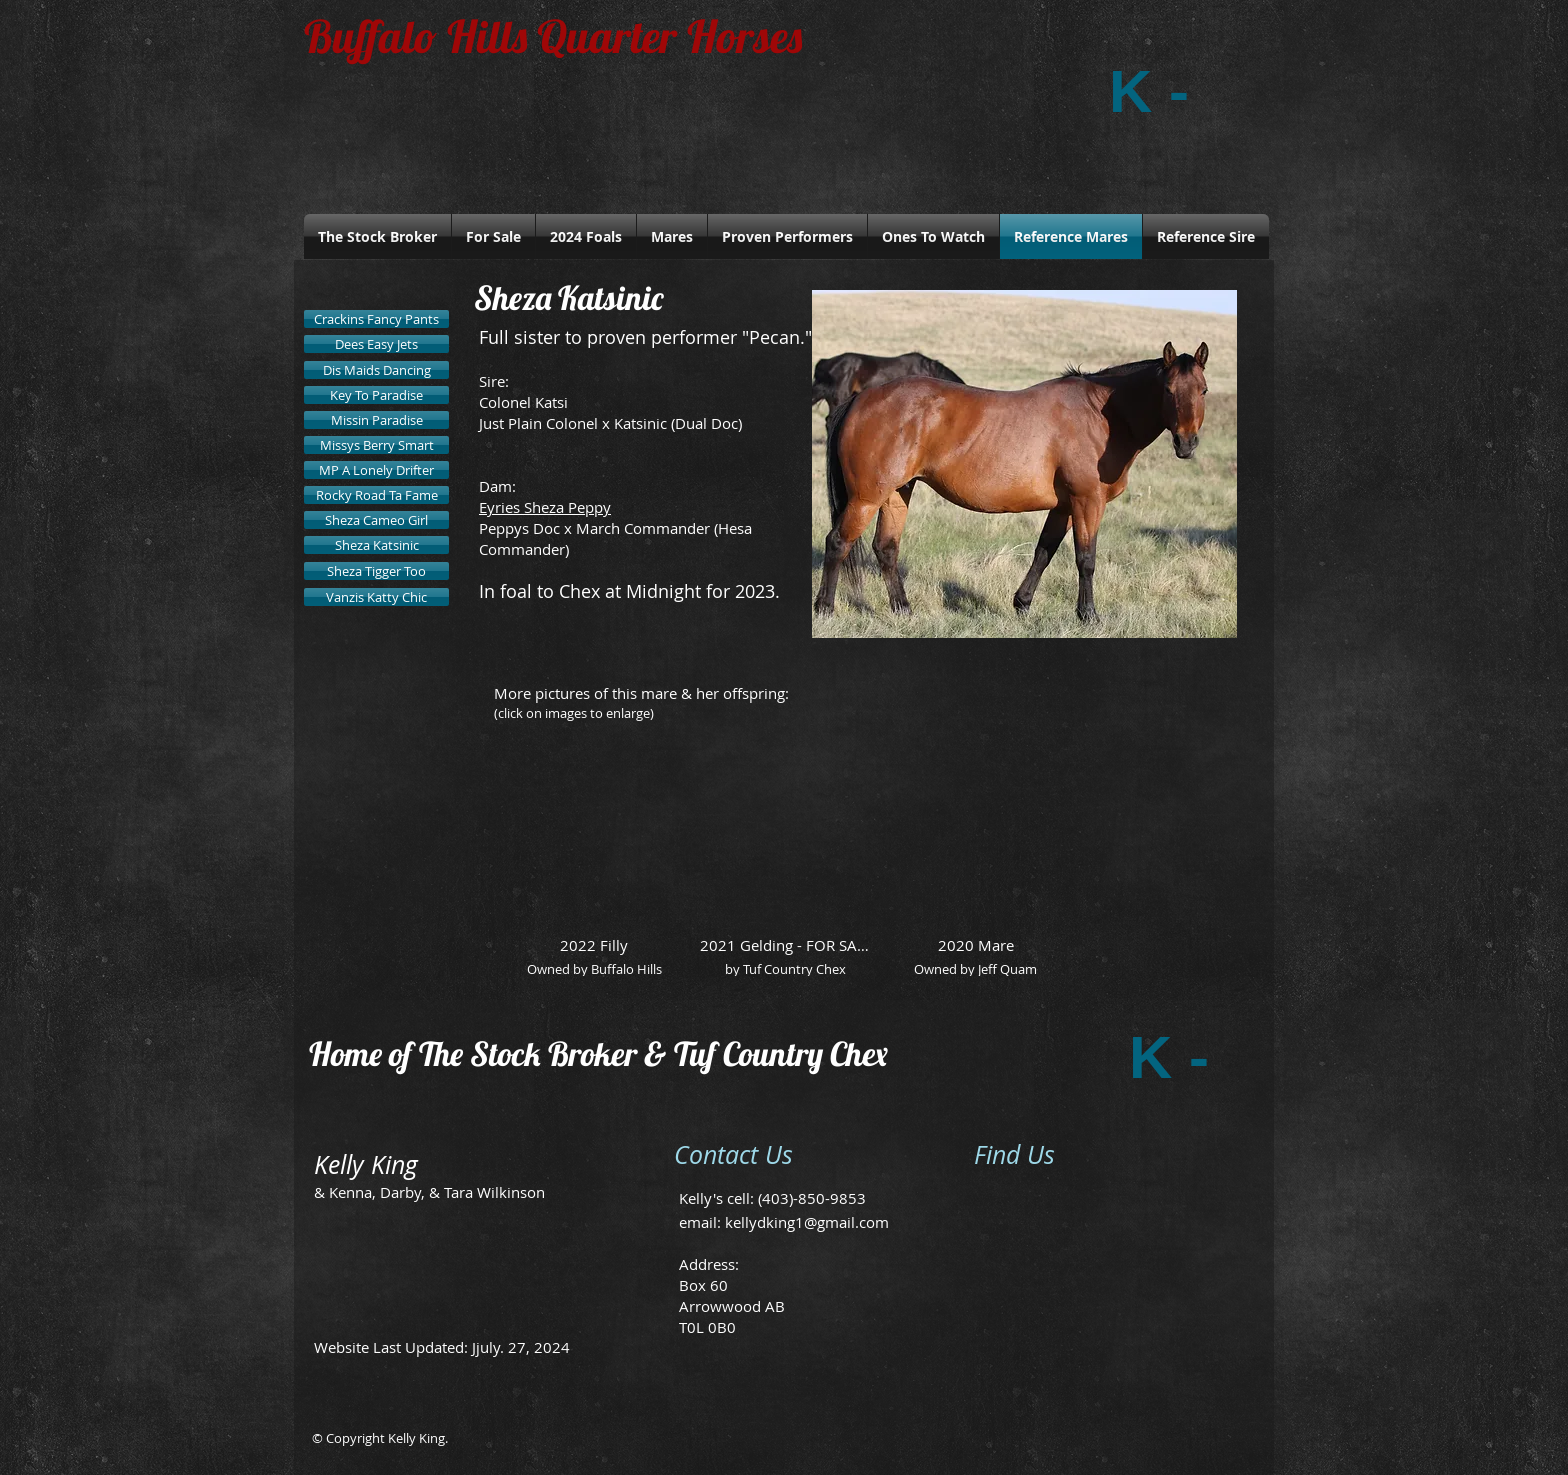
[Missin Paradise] (376, 420)
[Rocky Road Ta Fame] (376, 495)
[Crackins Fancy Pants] (376, 319)
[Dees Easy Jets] (376, 344)
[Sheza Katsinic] (376, 545)
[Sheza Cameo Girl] (376, 520)
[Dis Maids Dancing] (376, 370)
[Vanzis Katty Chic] (376, 597)
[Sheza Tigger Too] (376, 571)
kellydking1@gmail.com (807, 1222)
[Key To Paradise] (376, 395)
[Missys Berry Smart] (376, 445)
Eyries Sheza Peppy (545, 507)
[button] (594, 870)
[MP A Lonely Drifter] (376, 470)
